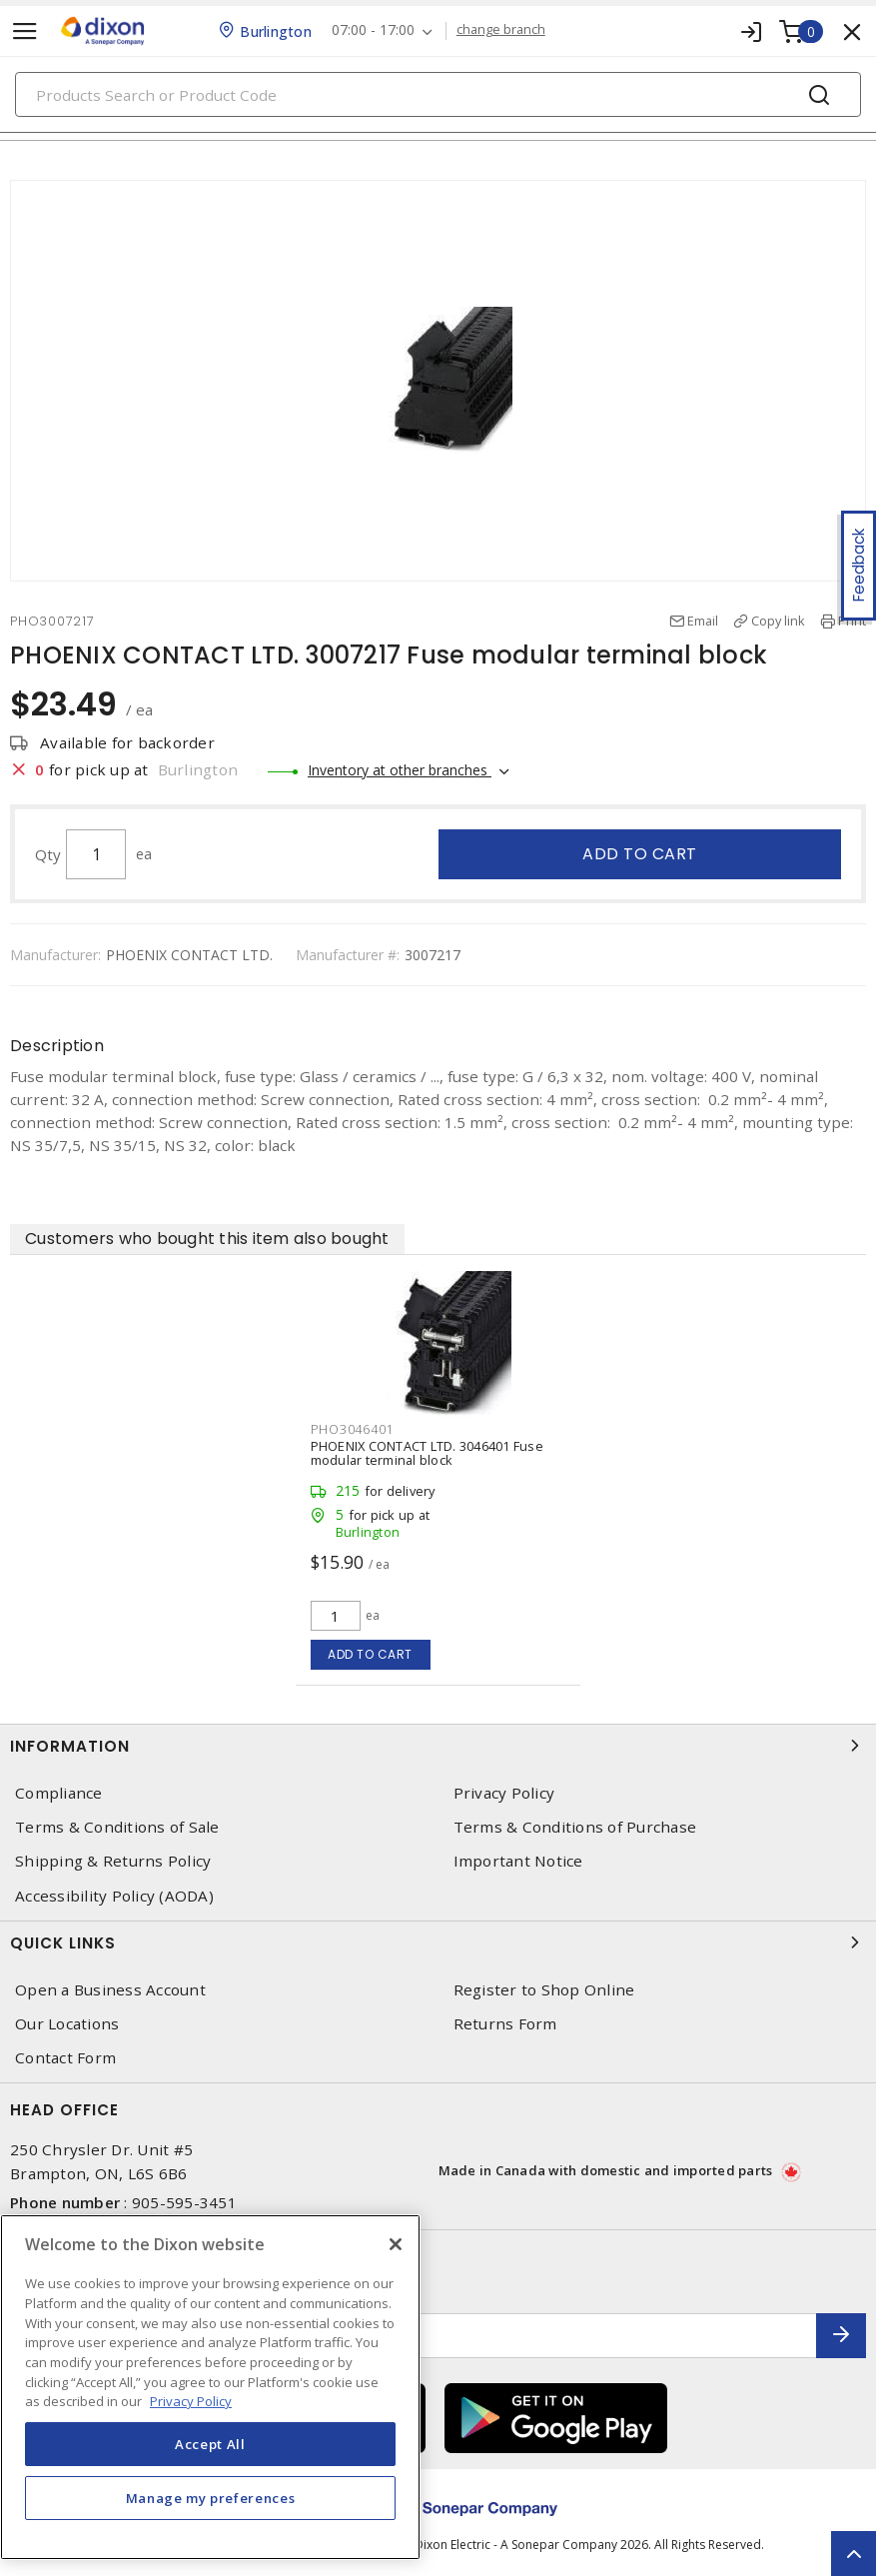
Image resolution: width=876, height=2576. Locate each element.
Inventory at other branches (399, 769)
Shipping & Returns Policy (113, 1861)
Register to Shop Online (544, 1989)
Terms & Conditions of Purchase (575, 1827)
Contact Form (65, 2057)
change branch (500, 30)
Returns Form (505, 2023)
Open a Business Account (110, 1989)
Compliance (59, 1793)
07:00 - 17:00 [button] (373, 30)
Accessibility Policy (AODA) (114, 1896)
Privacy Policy (504, 1793)
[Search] (438, 94)
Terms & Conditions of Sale (117, 1827)
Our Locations (67, 2023)
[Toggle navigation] (25, 31)
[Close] (396, 2244)
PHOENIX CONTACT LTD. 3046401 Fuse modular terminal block (427, 1453)
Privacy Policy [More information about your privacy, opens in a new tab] (191, 2401)
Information (438, 1746)
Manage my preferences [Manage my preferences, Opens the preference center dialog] (211, 2498)
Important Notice (518, 1861)
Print (852, 621)
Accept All (210, 2444)
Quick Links (438, 1942)
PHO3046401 (353, 1429)
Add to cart (639, 853)
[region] (210, 2387)
